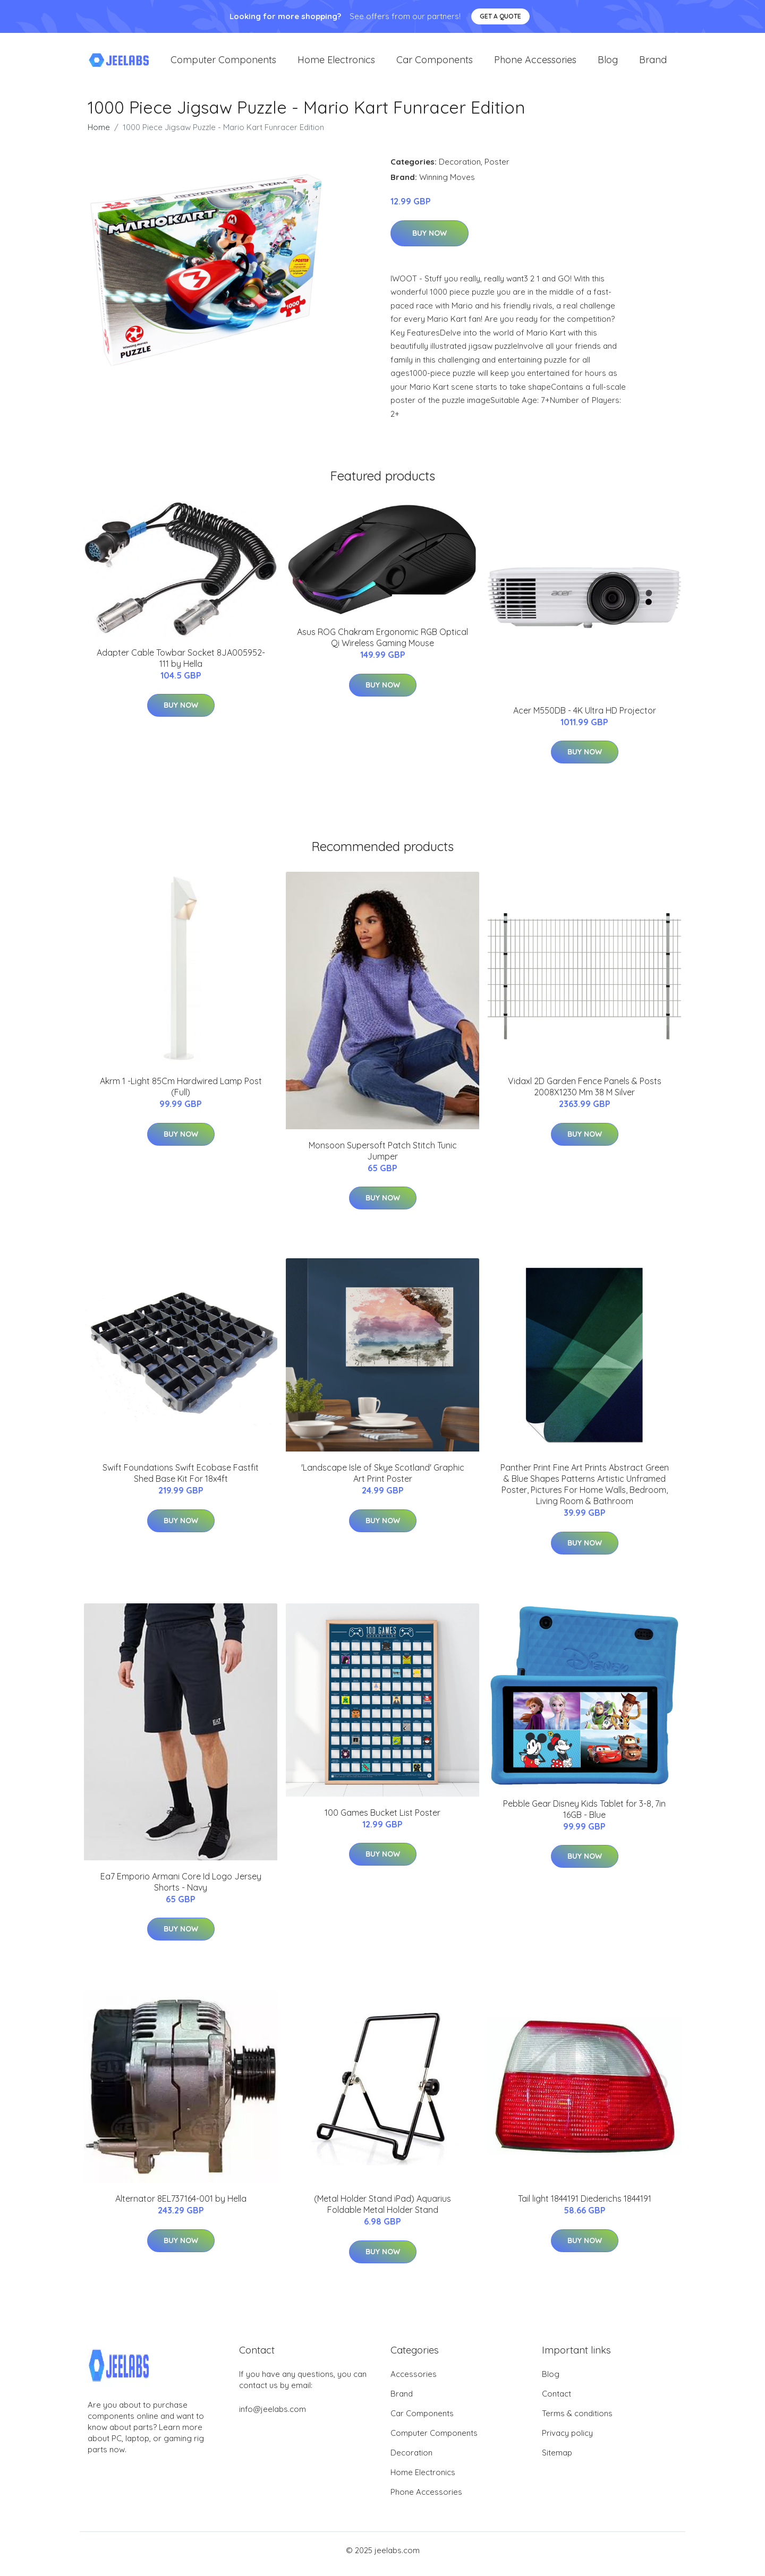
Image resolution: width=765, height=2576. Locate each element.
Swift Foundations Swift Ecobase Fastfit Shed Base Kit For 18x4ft (181, 1480)
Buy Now (429, 240)
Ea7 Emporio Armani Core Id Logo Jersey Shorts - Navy (180, 1889)
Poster (496, 169)
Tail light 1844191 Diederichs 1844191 (584, 2206)
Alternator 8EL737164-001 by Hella (180, 2206)
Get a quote (500, 16)
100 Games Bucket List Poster (382, 1820)
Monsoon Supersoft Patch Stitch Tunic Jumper (383, 1158)
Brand (653, 63)
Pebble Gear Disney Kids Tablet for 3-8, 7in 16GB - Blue (584, 1816)
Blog (608, 63)
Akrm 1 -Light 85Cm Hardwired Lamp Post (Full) (181, 1094)
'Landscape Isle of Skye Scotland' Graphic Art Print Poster (382, 1480)
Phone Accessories (535, 63)
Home (99, 135)
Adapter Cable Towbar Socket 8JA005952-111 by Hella (181, 665)
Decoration (460, 169)
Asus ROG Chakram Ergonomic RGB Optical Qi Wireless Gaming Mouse (382, 645)
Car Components (434, 63)
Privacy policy (567, 2440)
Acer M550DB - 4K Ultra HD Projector (584, 717)
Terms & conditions (577, 2421)
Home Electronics (336, 63)
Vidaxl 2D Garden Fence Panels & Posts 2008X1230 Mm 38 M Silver (584, 1094)
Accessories (413, 2381)
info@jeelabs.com (272, 2416)
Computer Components (223, 63)
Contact (556, 2401)
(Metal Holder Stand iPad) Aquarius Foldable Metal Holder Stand (382, 2211)
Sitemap (557, 2460)
